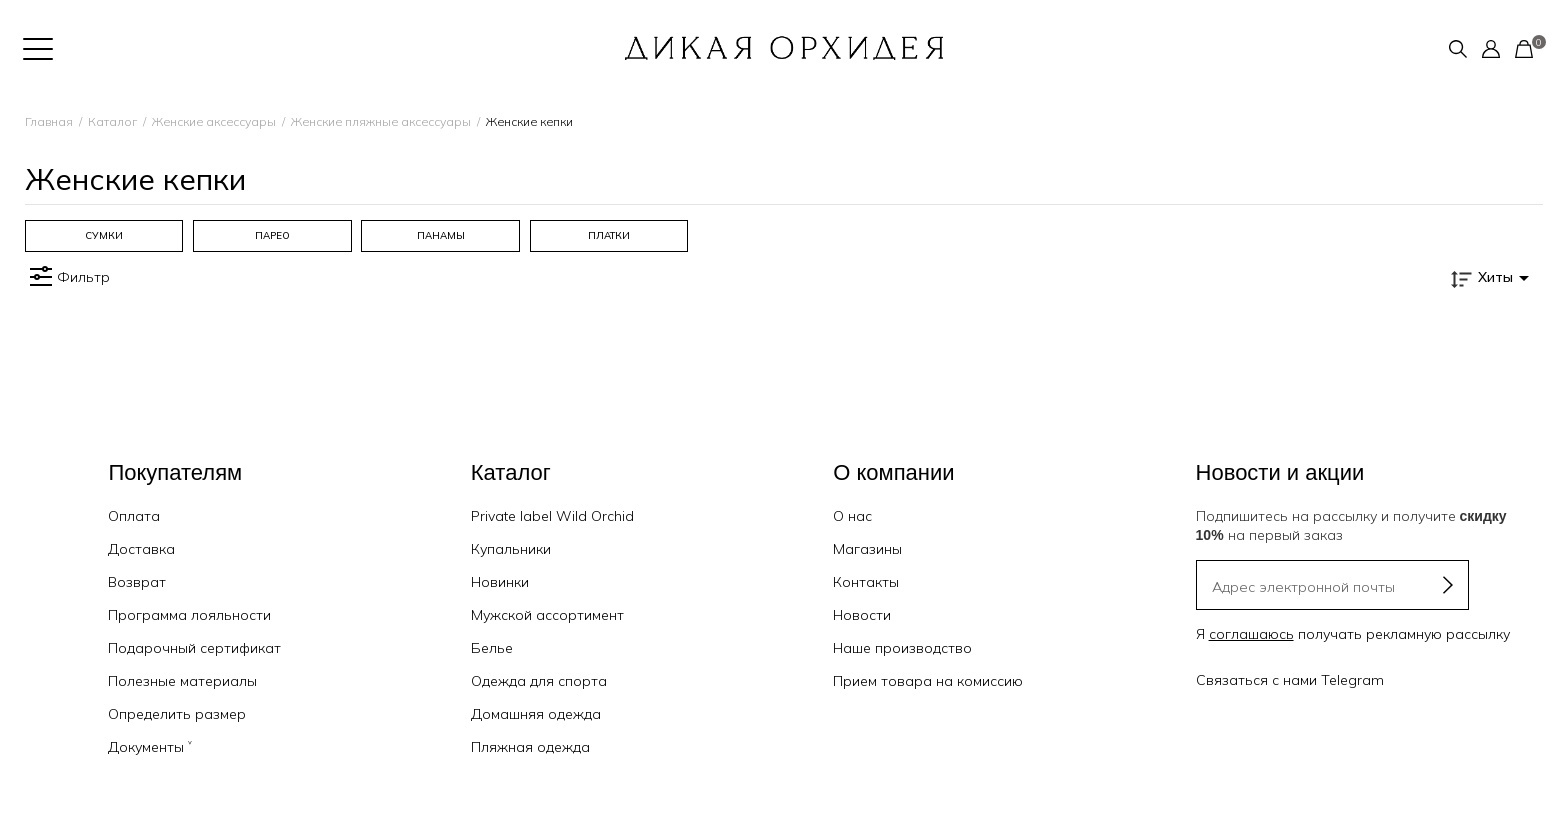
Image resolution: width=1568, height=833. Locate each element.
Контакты (866, 582)
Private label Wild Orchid (552, 516)
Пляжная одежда (530, 747)
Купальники (511, 549)
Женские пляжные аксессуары (381, 121)
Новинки (500, 582)
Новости (862, 615)
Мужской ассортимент (547, 615)
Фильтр (67, 277)
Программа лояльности (189, 615)
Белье (492, 648)
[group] (104, 236)
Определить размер (177, 714)
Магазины (867, 549)
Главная (49, 121)
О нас (852, 516)
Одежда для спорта (539, 681)
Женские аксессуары (214, 121)
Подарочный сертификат (194, 648)
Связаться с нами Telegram (1290, 680)
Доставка (141, 549)
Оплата (134, 516)
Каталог (112, 121)
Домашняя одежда (536, 714)
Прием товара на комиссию (928, 681)
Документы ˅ (150, 747)
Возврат (137, 582)
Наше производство (902, 648)
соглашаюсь (1251, 634)
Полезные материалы (182, 681)
